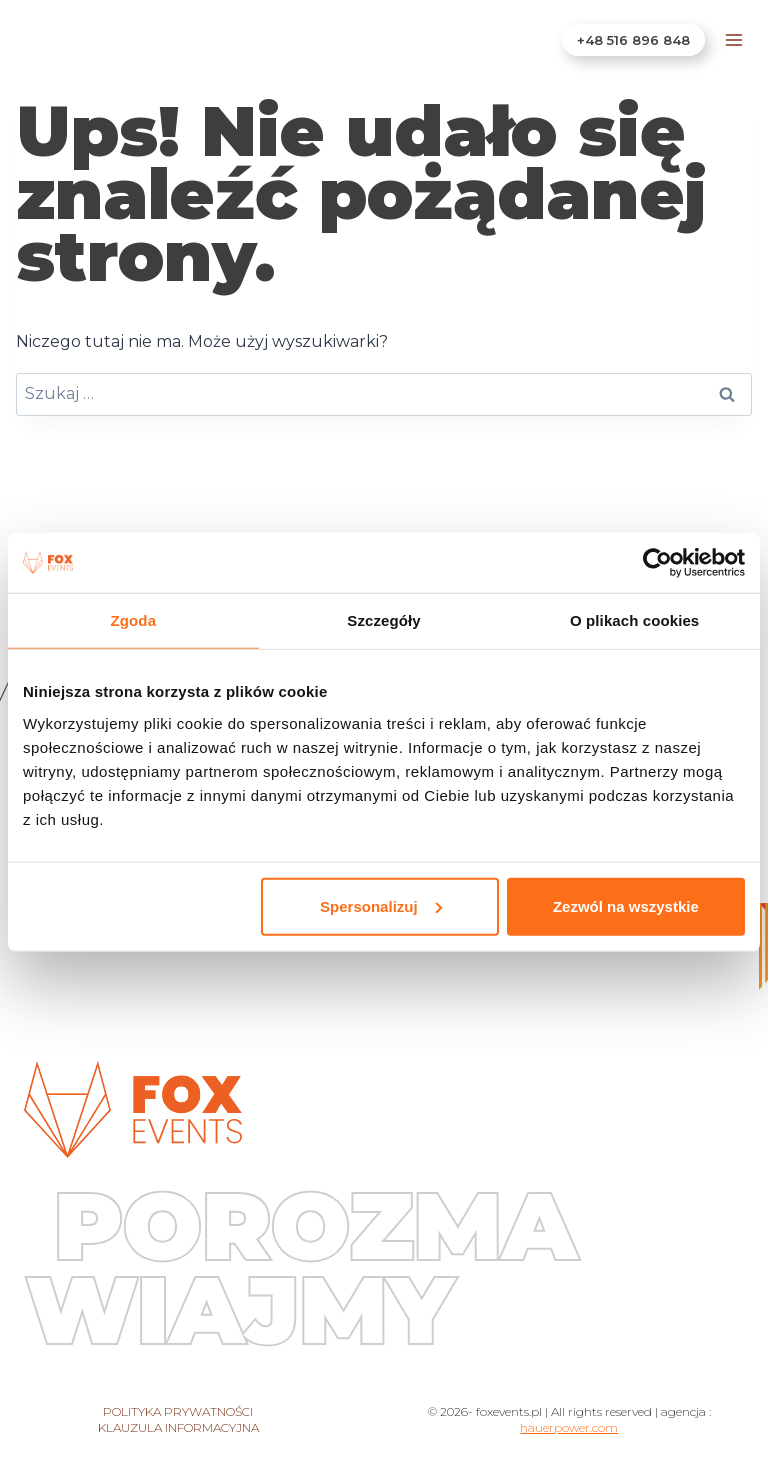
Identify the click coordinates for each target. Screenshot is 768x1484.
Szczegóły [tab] (383, 620)
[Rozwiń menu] (733, 39)
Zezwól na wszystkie (626, 905)
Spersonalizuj (381, 905)
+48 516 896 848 (633, 40)
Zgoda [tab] (134, 620)
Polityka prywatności (178, 1411)
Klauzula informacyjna (178, 1427)
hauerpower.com (569, 1427)
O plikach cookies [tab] (634, 620)
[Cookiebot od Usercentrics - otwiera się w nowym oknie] (657, 563)
